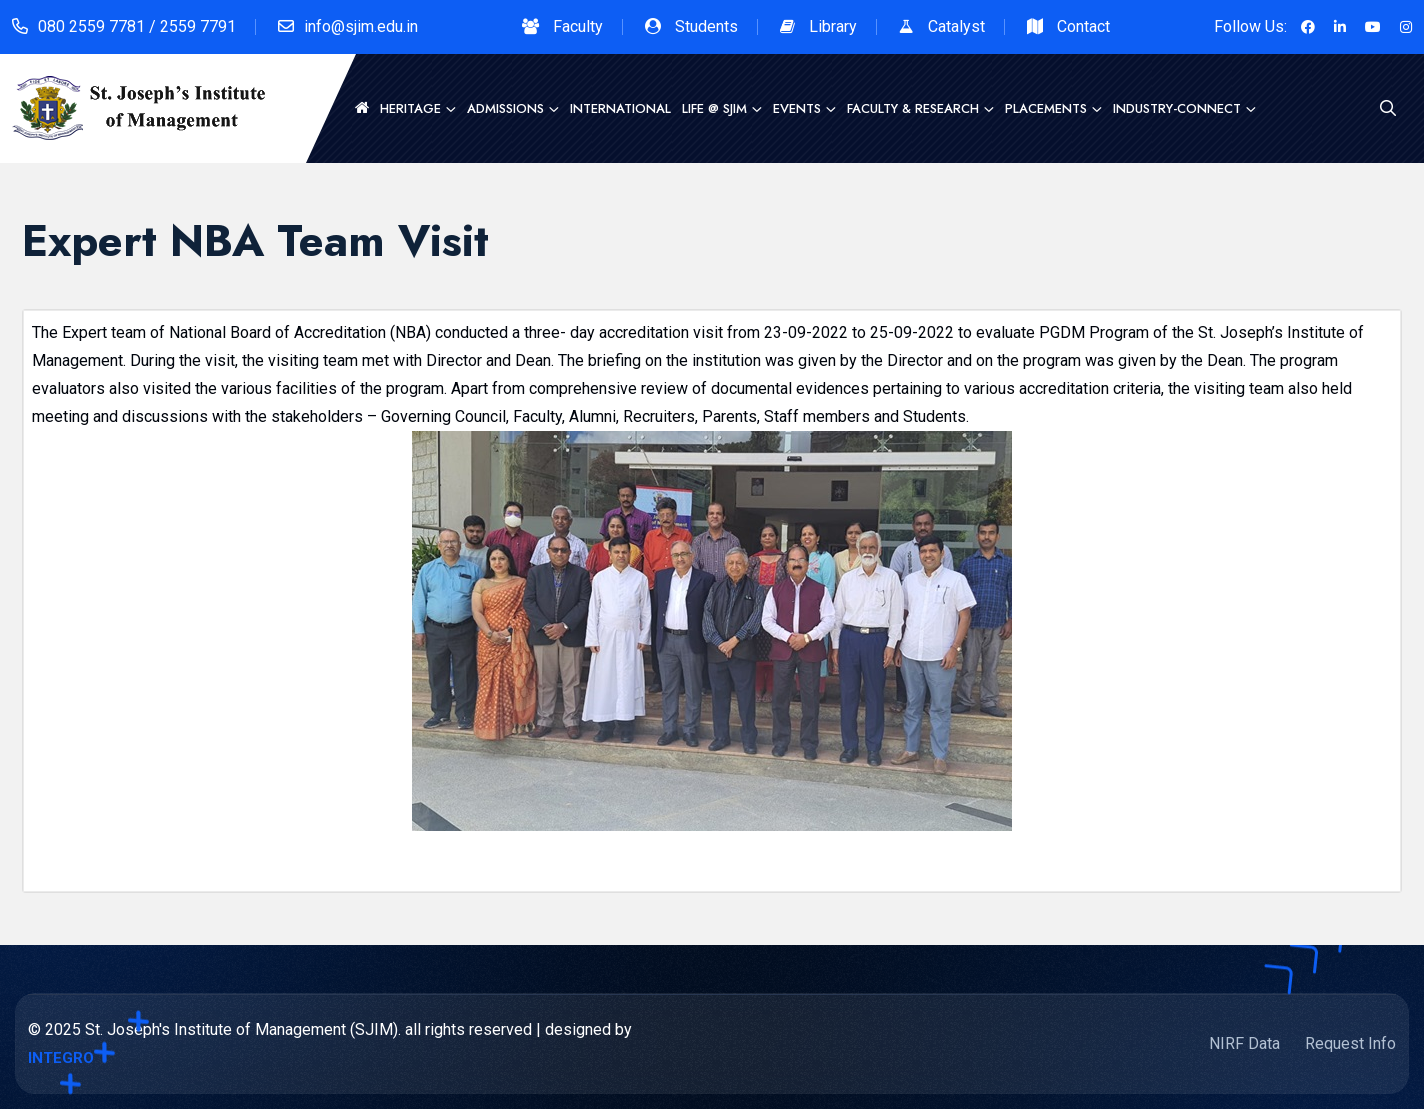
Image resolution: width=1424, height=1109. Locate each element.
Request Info (1350, 1043)
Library (833, 26)
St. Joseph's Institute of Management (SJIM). (243, 1029)
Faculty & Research (913, 108)
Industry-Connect (1177, 108)
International (620, 108)
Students (706, 26)
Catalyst (956, 26)
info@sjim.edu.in (361, 26)
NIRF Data (1244, 1043)
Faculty (578, 26)
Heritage (410, 108)
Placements (1046, 108)
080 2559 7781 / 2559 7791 (137, 26)
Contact (1083, 26)
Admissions (505, 108)
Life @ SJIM (714, 108)
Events (797, 108)
